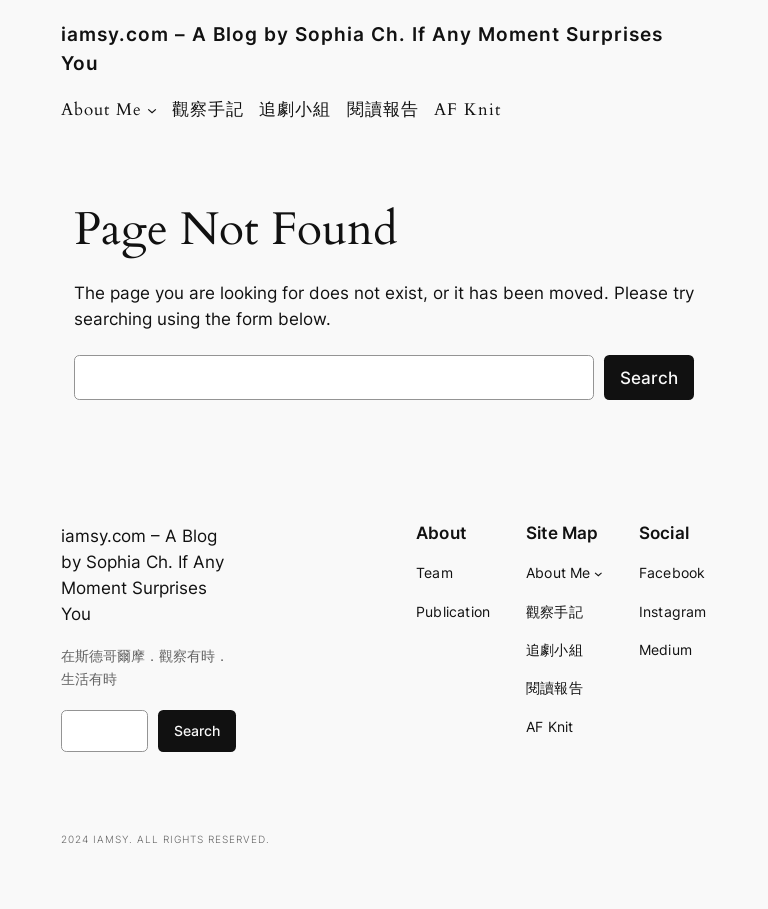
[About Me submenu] (152, 110)
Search (649, 378)
